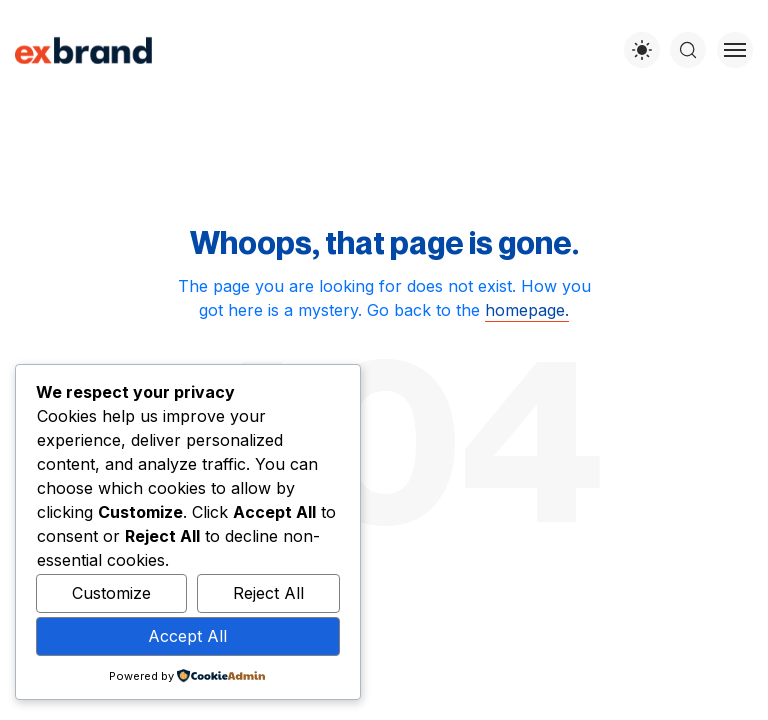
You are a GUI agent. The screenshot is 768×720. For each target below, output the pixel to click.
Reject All (268, 593)
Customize (111, 593)
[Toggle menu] (735, 50)
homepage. (527, 310)
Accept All (187, 636)
